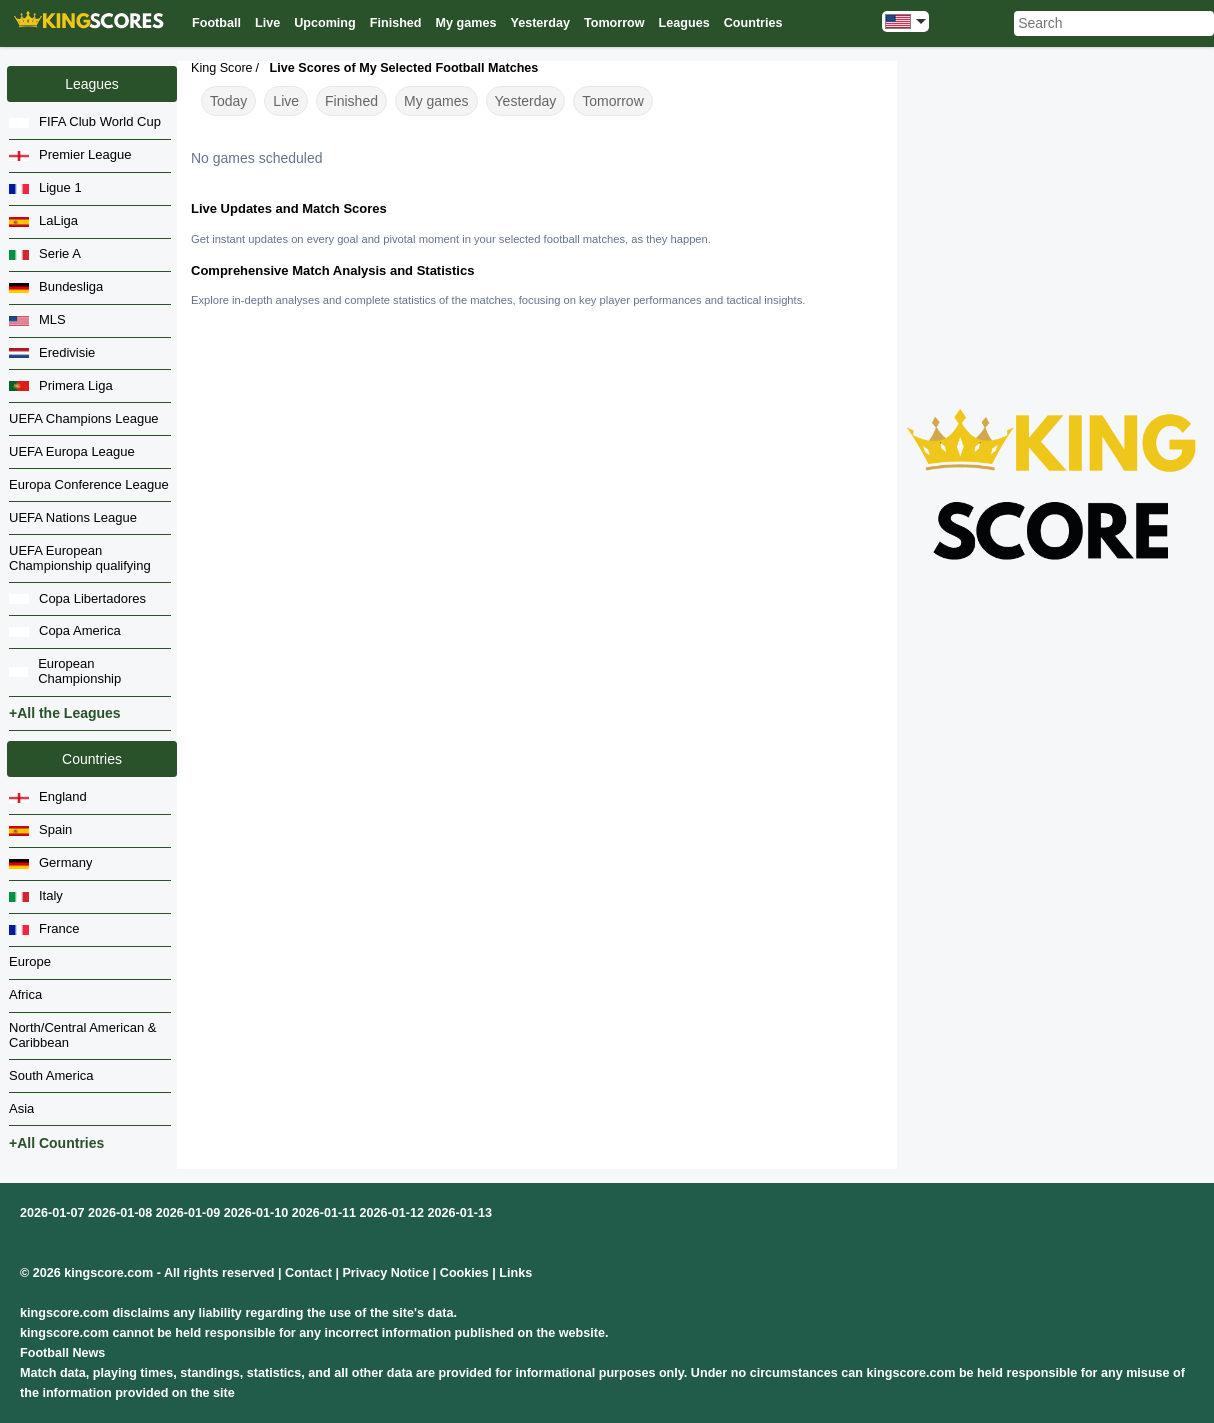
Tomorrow (612, 101)
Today (228, 101)
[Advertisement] (1052, 196)
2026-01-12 (392, 1213)
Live (286, 101)
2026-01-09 (188, 1213)
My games (436, 101)
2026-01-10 (256, 1213)
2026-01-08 (120, 1213)
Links (515, 1273)
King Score (222, 68)
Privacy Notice (385, 1273)
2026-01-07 (52, 1213)
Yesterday (526, 101)
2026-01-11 (324, 1213)
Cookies (464, 1273)
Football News (62, 1353)
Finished (351, 101)
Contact (308, 1273)
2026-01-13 (460, 1213)
